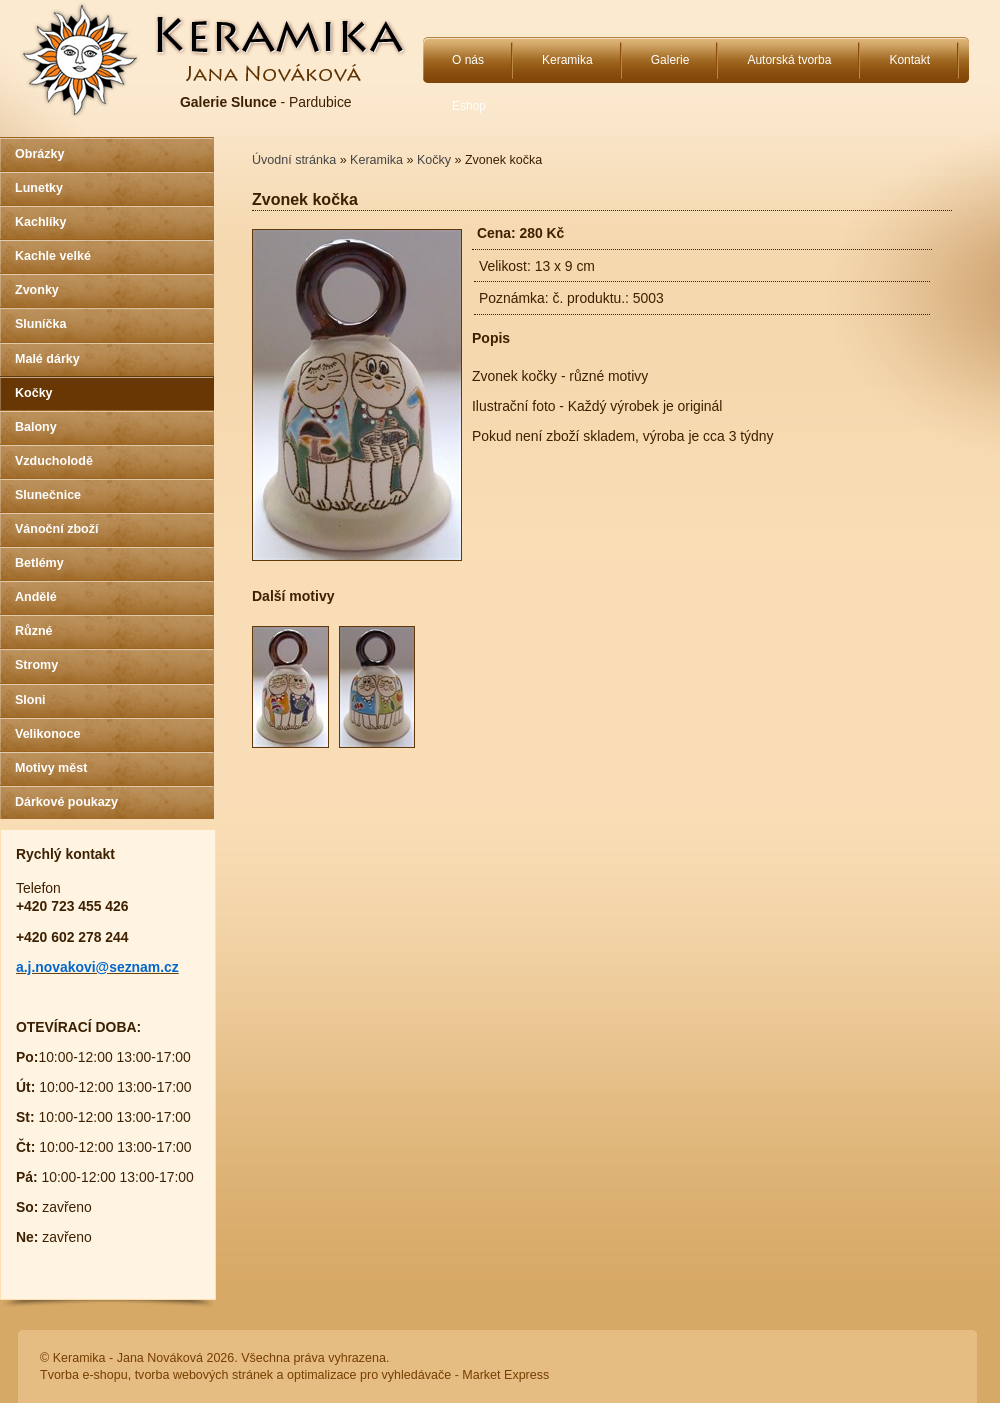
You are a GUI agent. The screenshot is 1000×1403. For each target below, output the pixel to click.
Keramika (567, 60)
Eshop (469, 106)
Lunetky (39, 188)
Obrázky (39, 154)
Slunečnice (48, 495)
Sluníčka (40, 324)
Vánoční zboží (56, 529)
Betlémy (39, 563)
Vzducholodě (54, 461)
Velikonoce (47, 734)
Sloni (30, 700)
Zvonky (37, 290)
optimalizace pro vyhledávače (369, 1375)
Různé (34, 631)
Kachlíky (40, 222)
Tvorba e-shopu (84, 1375)
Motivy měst (51, 768)
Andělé (36, 597)
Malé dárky (47, 359)
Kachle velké (53, 256)
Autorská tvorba (789, 60)
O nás (468, 60)
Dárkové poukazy (66, 802)
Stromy (36, 665)
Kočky (34, 393)
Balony (36, 427)
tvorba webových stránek (204, 1375)
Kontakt (909, 60)
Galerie (670, 60)
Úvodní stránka (294, 160)
